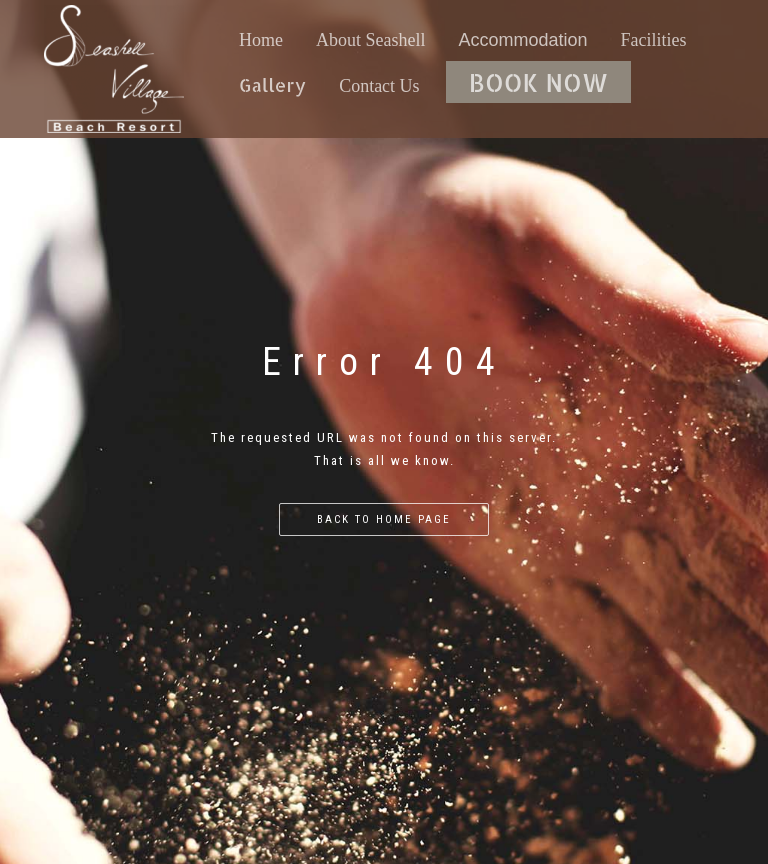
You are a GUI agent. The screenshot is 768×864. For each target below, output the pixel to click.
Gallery (272, 84)
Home (261, 40)
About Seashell (371, 40)
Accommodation (523, 40)
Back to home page (384, 519)
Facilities (654, 40)
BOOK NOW (539, 82)
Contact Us (379, 86)
